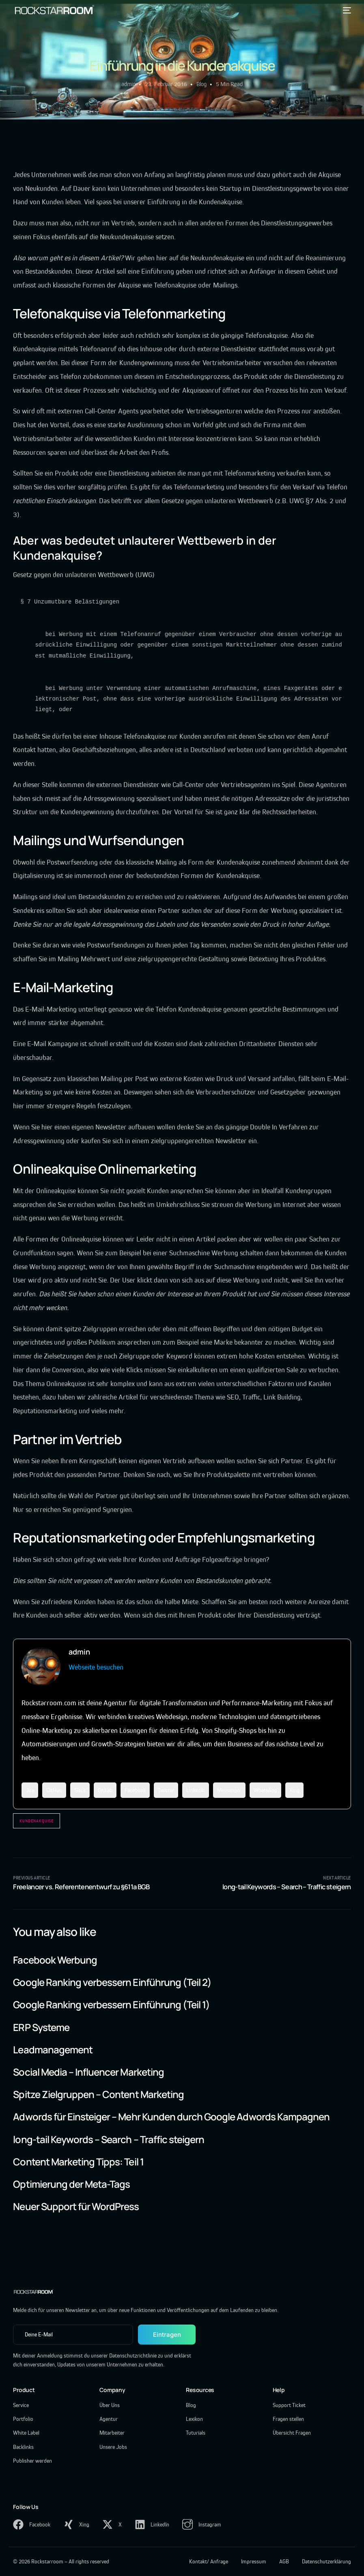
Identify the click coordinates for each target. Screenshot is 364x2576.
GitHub (54, 1790)
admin (128, 83)
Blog (201, 83)
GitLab (105, 1790)
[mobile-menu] (345, 10)
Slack (80, 1790)
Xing (294, 1790)
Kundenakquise (36, 1821)
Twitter (166, 1790)
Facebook (135, 1790)
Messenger (229, 1790)
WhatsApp (265, 1790)
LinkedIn (195, 1790)
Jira (30, 1790)
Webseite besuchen (96, 1667)
